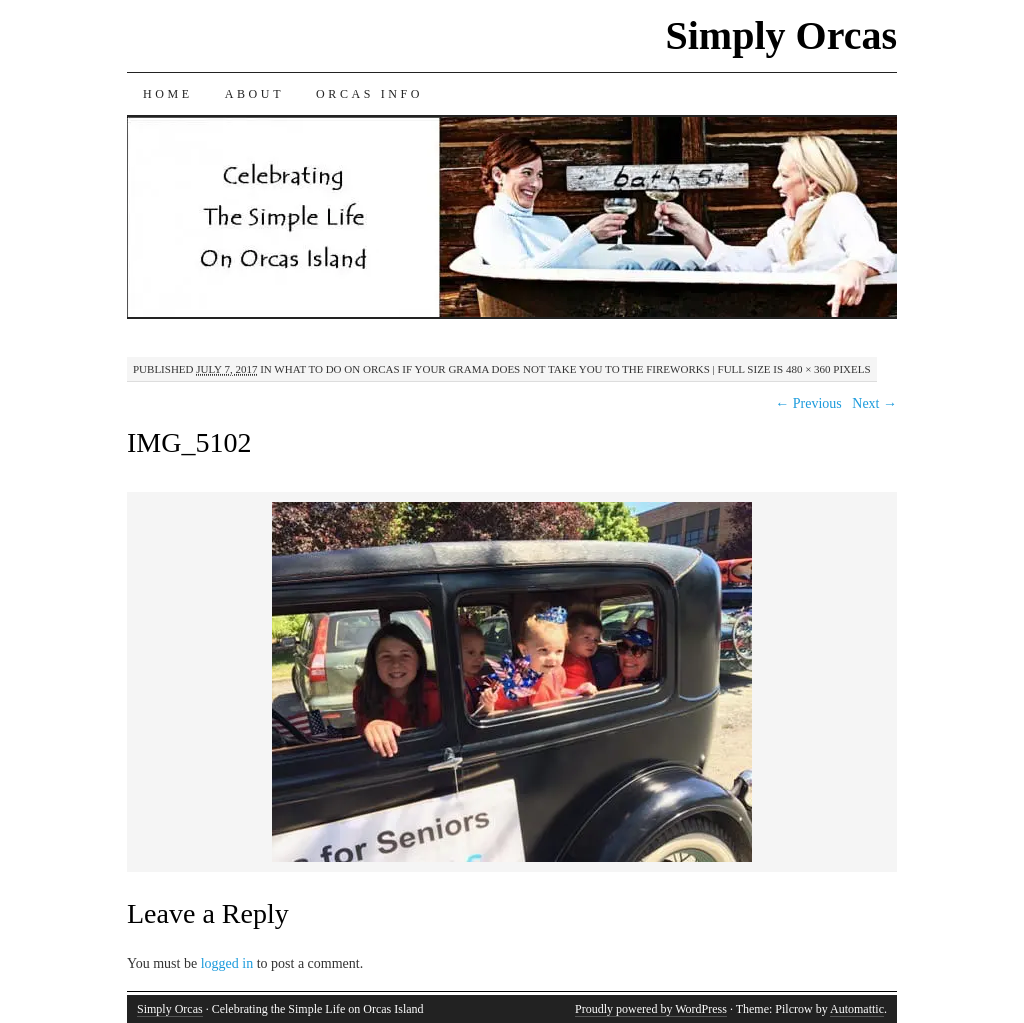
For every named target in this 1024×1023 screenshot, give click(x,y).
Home (168, 94)
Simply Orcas (781, 35)
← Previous (808, 403)
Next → (874, 403)
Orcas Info (369, 94)
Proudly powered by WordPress (651, 1009)
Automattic (857, 1009)
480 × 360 (808, 369)
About (254, 94)
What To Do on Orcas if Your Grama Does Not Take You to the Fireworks (492, 369)
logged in (227, 963)
